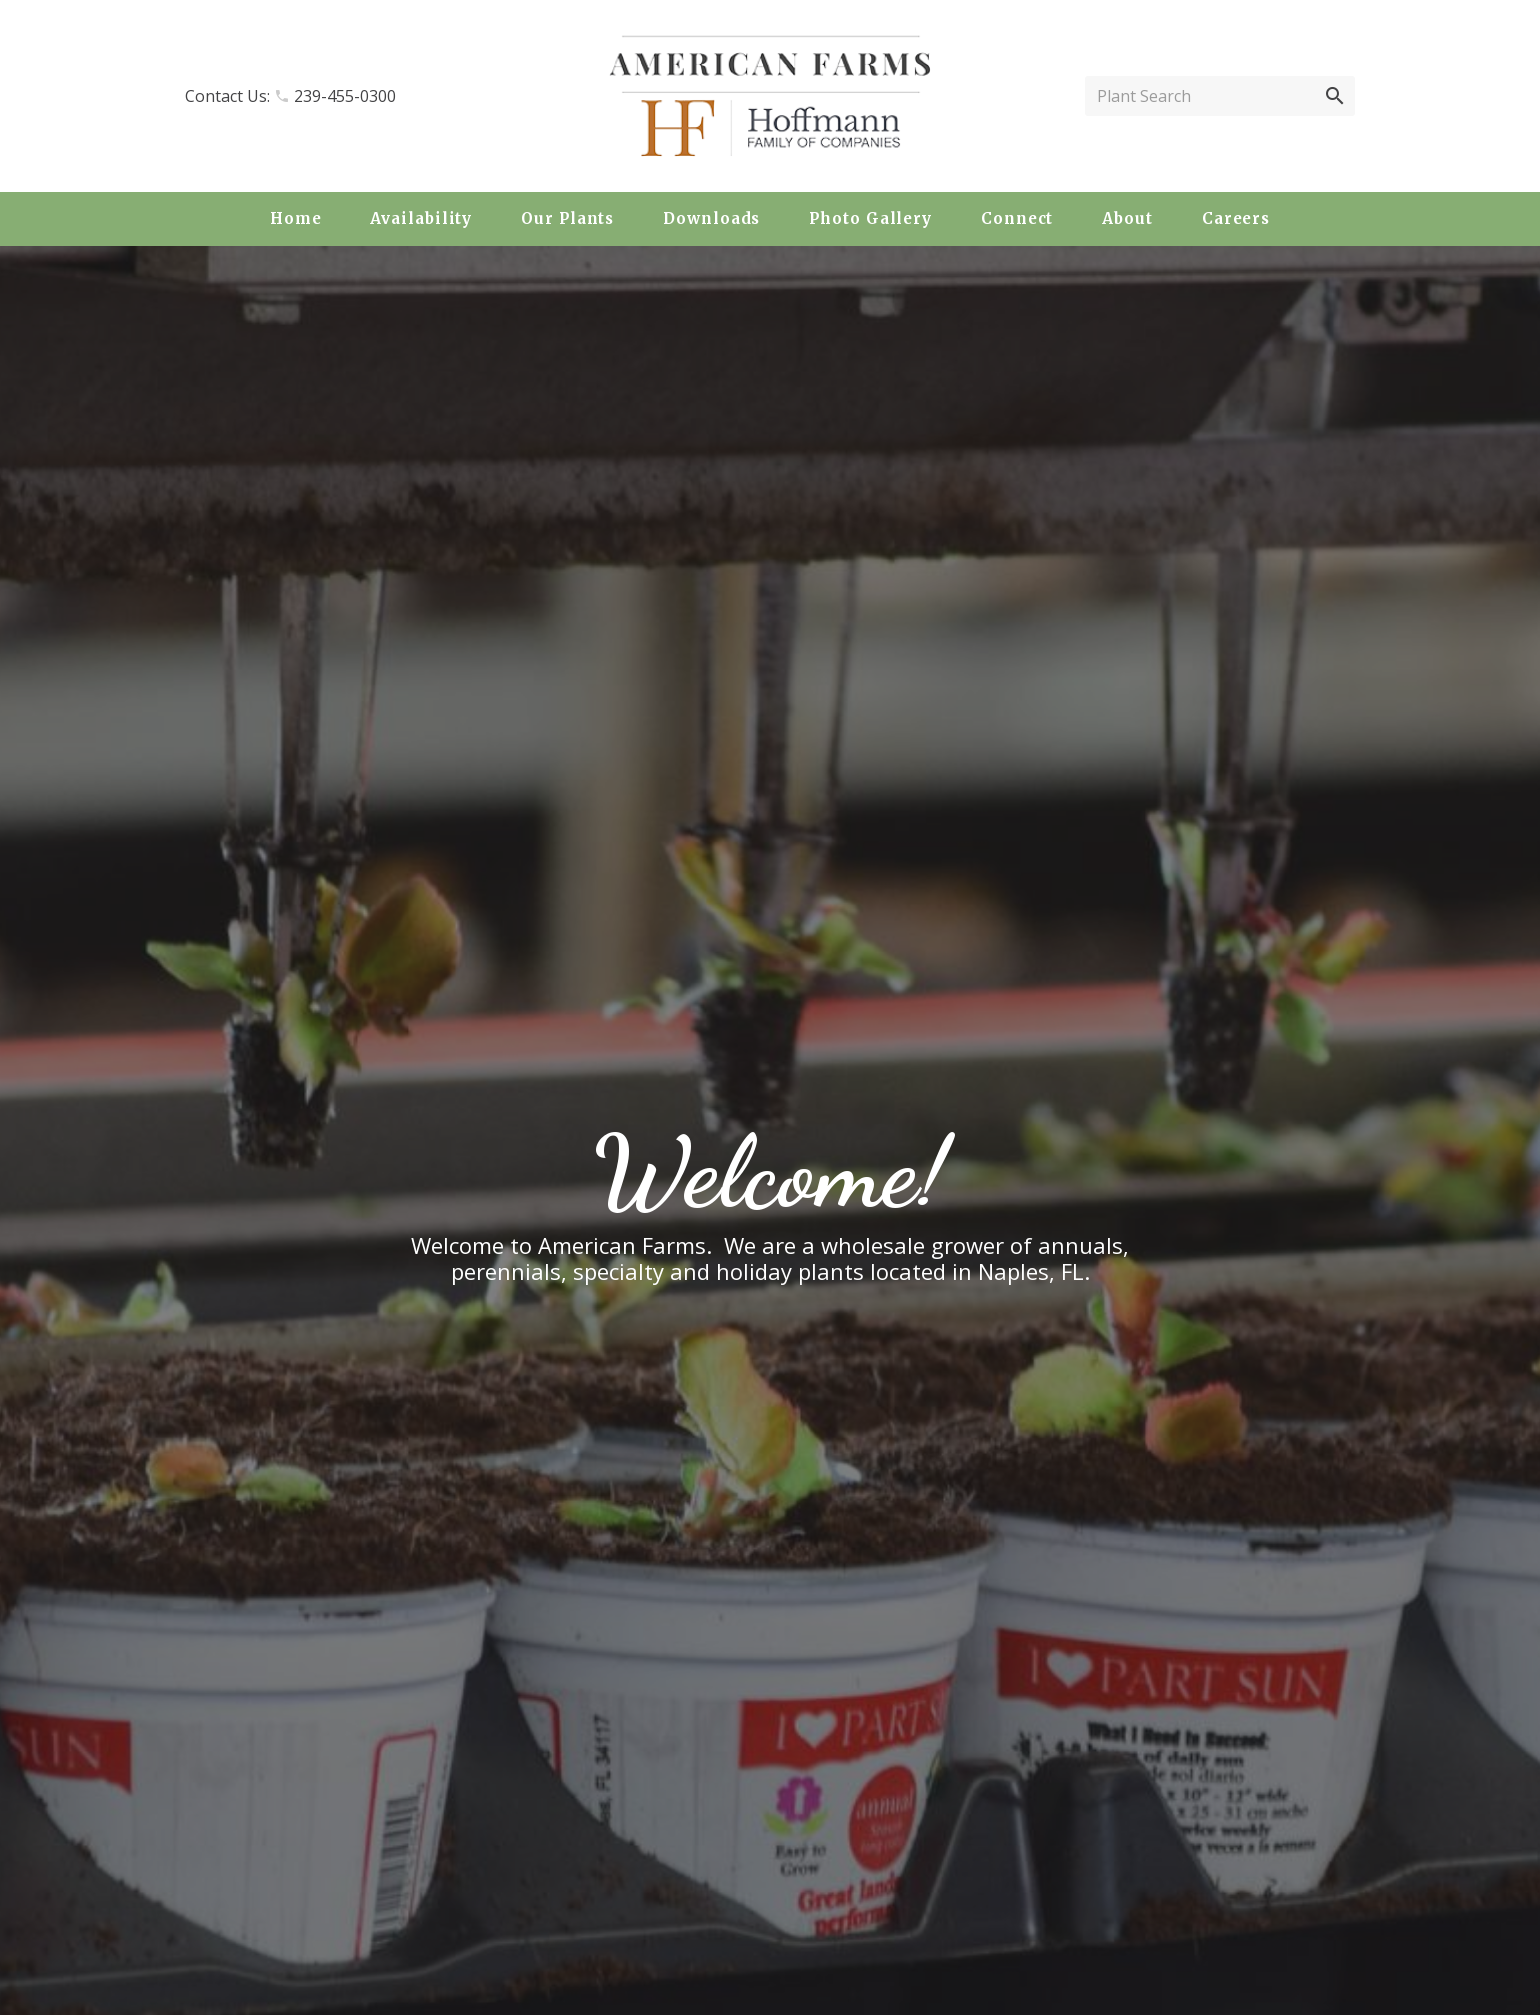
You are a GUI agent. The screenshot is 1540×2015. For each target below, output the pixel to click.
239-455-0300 (345, 96)
